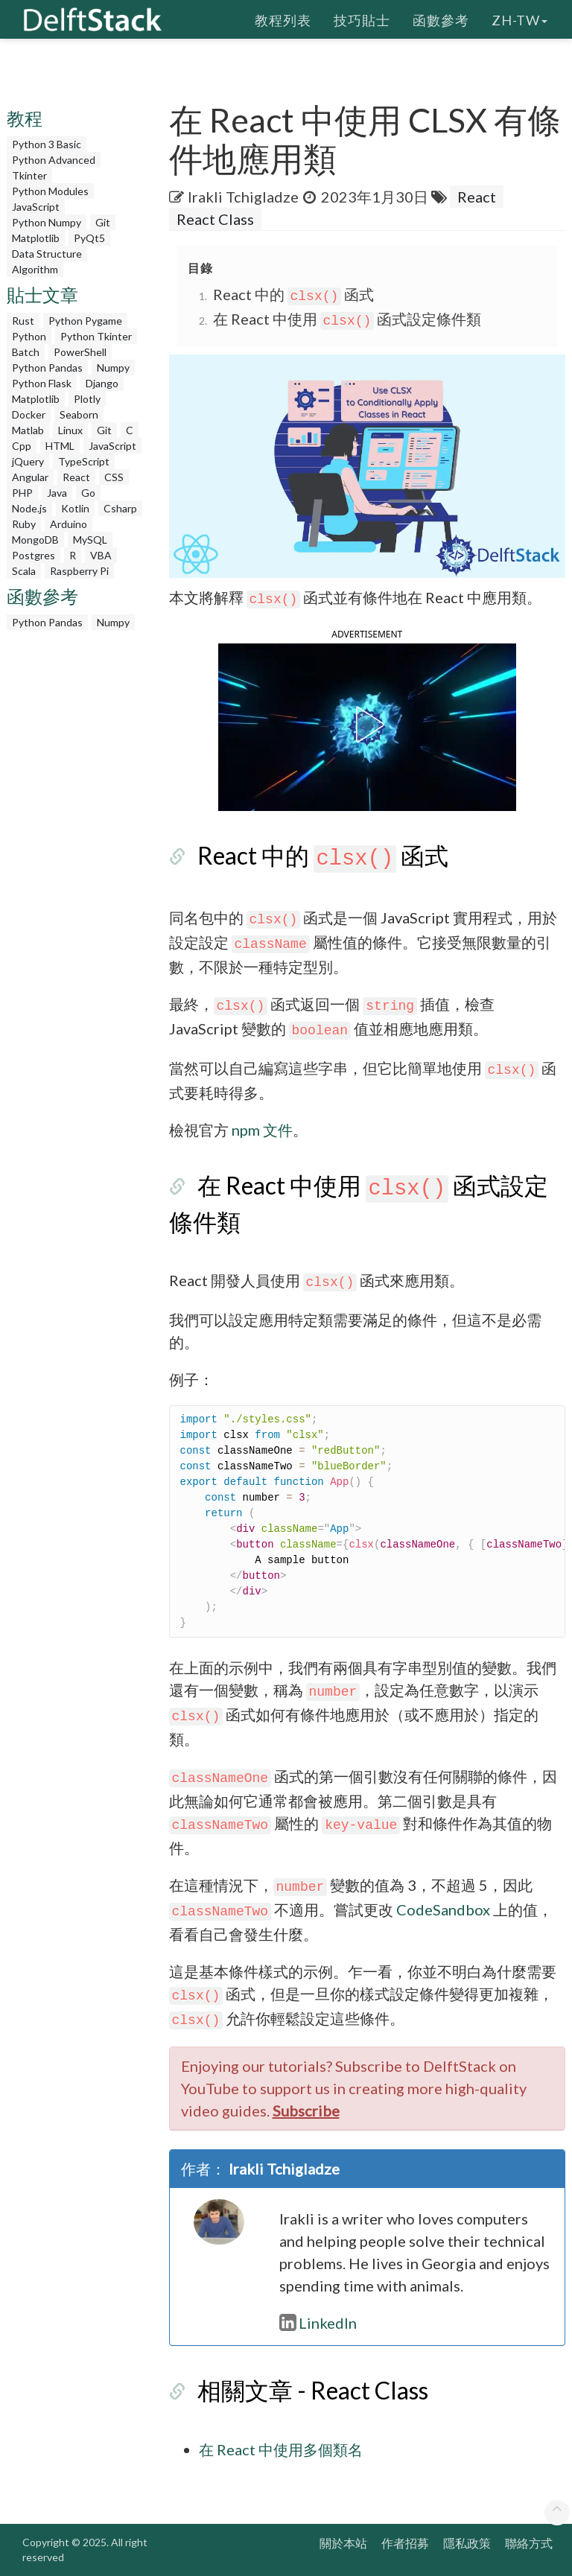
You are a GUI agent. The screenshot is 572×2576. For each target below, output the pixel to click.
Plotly (87, 398)
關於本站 (343, 2543)
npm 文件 (262, 1130)
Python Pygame (85, 320)
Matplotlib (36, 238)
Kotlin (75, 508)
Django (102, 383)
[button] (367, 724)
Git (102, 222)
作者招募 (405, 2543)
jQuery (28, 461)
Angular (30, 477)
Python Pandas (47, 367)
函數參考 (441, 18)
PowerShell (80, 352)
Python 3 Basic (46, 144)
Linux (70, 430)
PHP (22, 492)
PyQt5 (89, 238)
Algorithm (35, 269)
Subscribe (306, 2110)
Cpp (21, 445)
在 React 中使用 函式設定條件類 (347, 319)
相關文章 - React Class (312, 2390)
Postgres (33, 555)
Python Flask (42, 383)
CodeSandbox (443, 1909)
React (76, 477)
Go (88, 492)
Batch (25, 352)
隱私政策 (467, 2543)
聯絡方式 (529, 2543)
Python (29, 336)
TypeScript (83, 461)
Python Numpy (46, 222)
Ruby (24, 524)
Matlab (28, 430)
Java (57, 492)
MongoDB (35, 539)
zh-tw (519, 18)
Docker (28, 414)
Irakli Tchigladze (243, 197)
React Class (215, 219)
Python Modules (50, 191)
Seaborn (79, 414)
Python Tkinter (96, 336)
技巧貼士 (362, 18)
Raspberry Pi (79, 571)
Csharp (120, 508)
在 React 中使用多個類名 (281, 2449)
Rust (23, 320)
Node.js (29, 508)
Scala (24, 571)
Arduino (68, 524)
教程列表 (283, 18)
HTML (59, 445)
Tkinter (29, 175)
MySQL (90, 539)
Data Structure (47, 253)
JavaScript (36, 206)
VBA (101, 555)
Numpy (113, 367)
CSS (114, 477)
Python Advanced (53, 159)
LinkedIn (318, 2323)
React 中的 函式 (294, 294)
